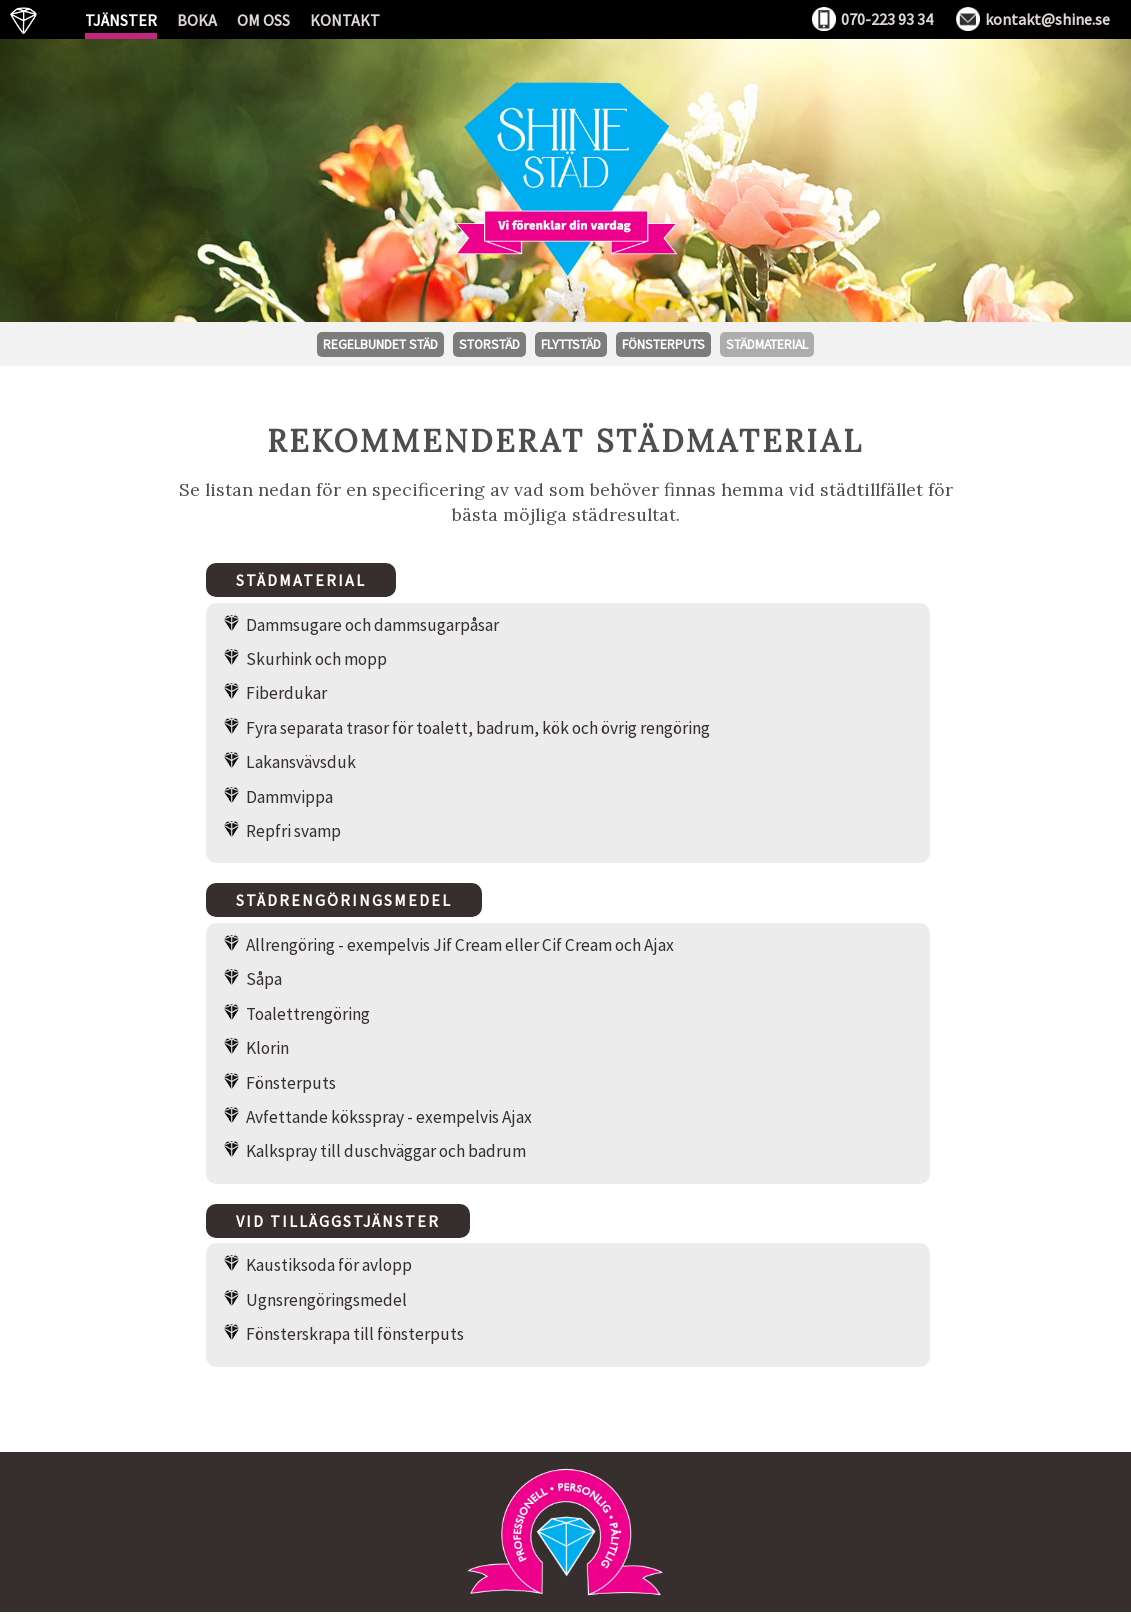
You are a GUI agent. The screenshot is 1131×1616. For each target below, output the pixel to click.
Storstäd (489, 344)
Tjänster (121, 20)
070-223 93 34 (887, 19)
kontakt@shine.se (1047, 19)
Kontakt (345, 20)
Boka (197, 20)
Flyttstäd (571, 344)
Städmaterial (767, 344)
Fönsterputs (663, 344)
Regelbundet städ (380, 344)
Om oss (263, 20)
